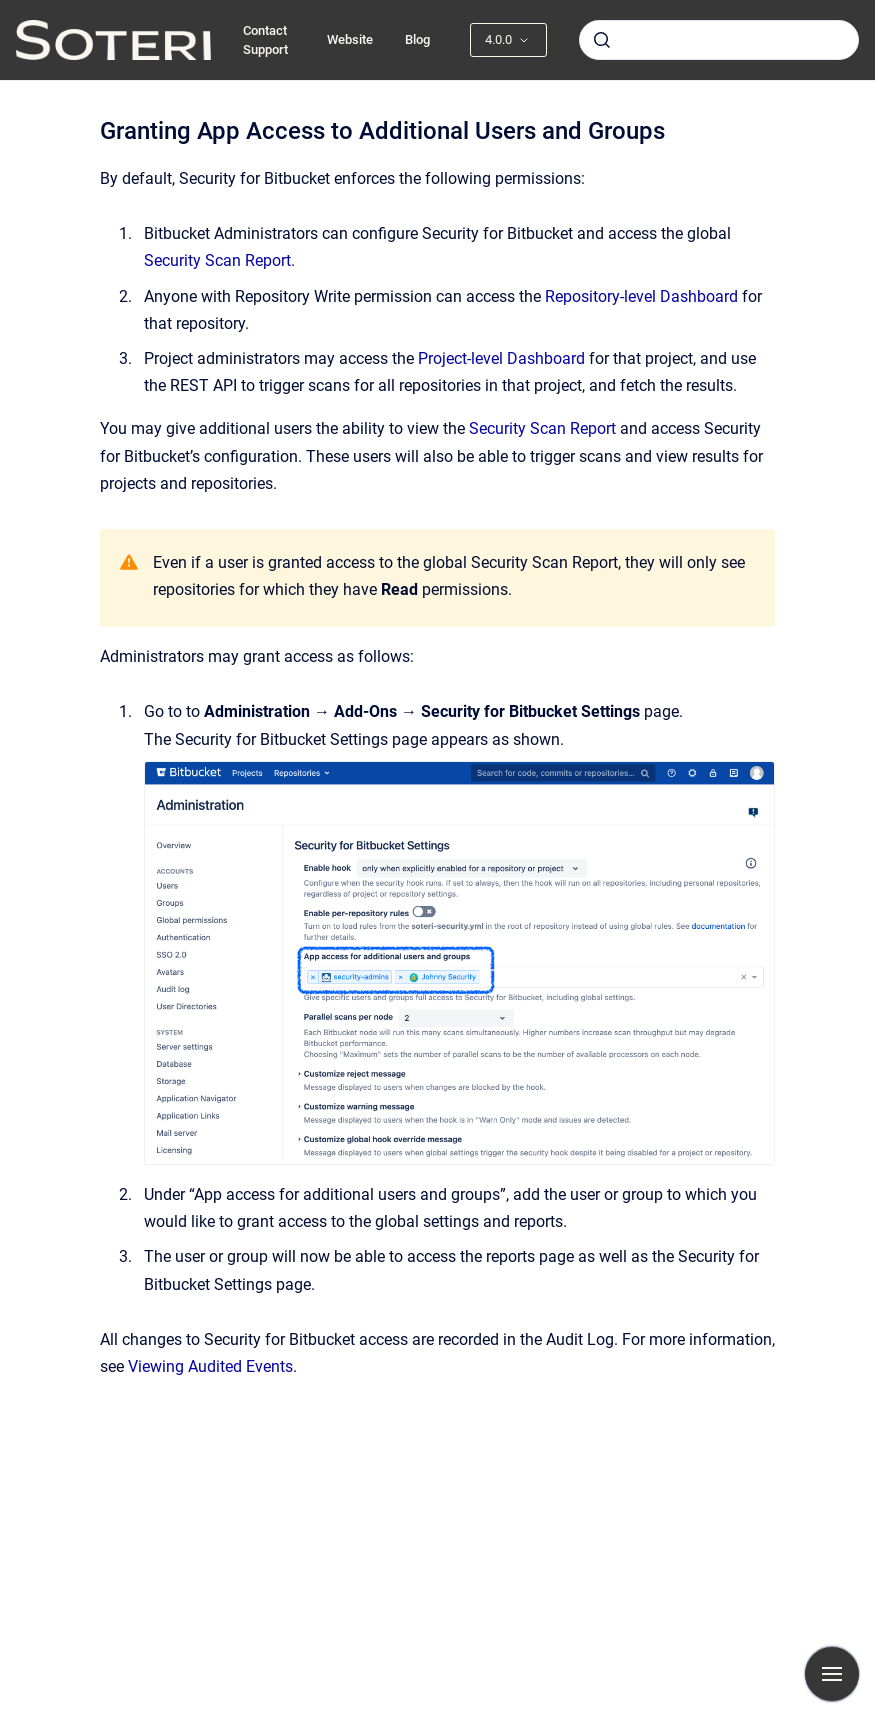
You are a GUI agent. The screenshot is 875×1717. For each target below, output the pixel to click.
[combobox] (719, 40)
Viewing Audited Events (210, 1366)
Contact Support (265, 40)
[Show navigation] (832, 1674)
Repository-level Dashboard (641, 296)
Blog (417, 39)
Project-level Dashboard (501, 358)
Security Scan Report (217, 260)
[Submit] (602, 40)
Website (350, 39)
